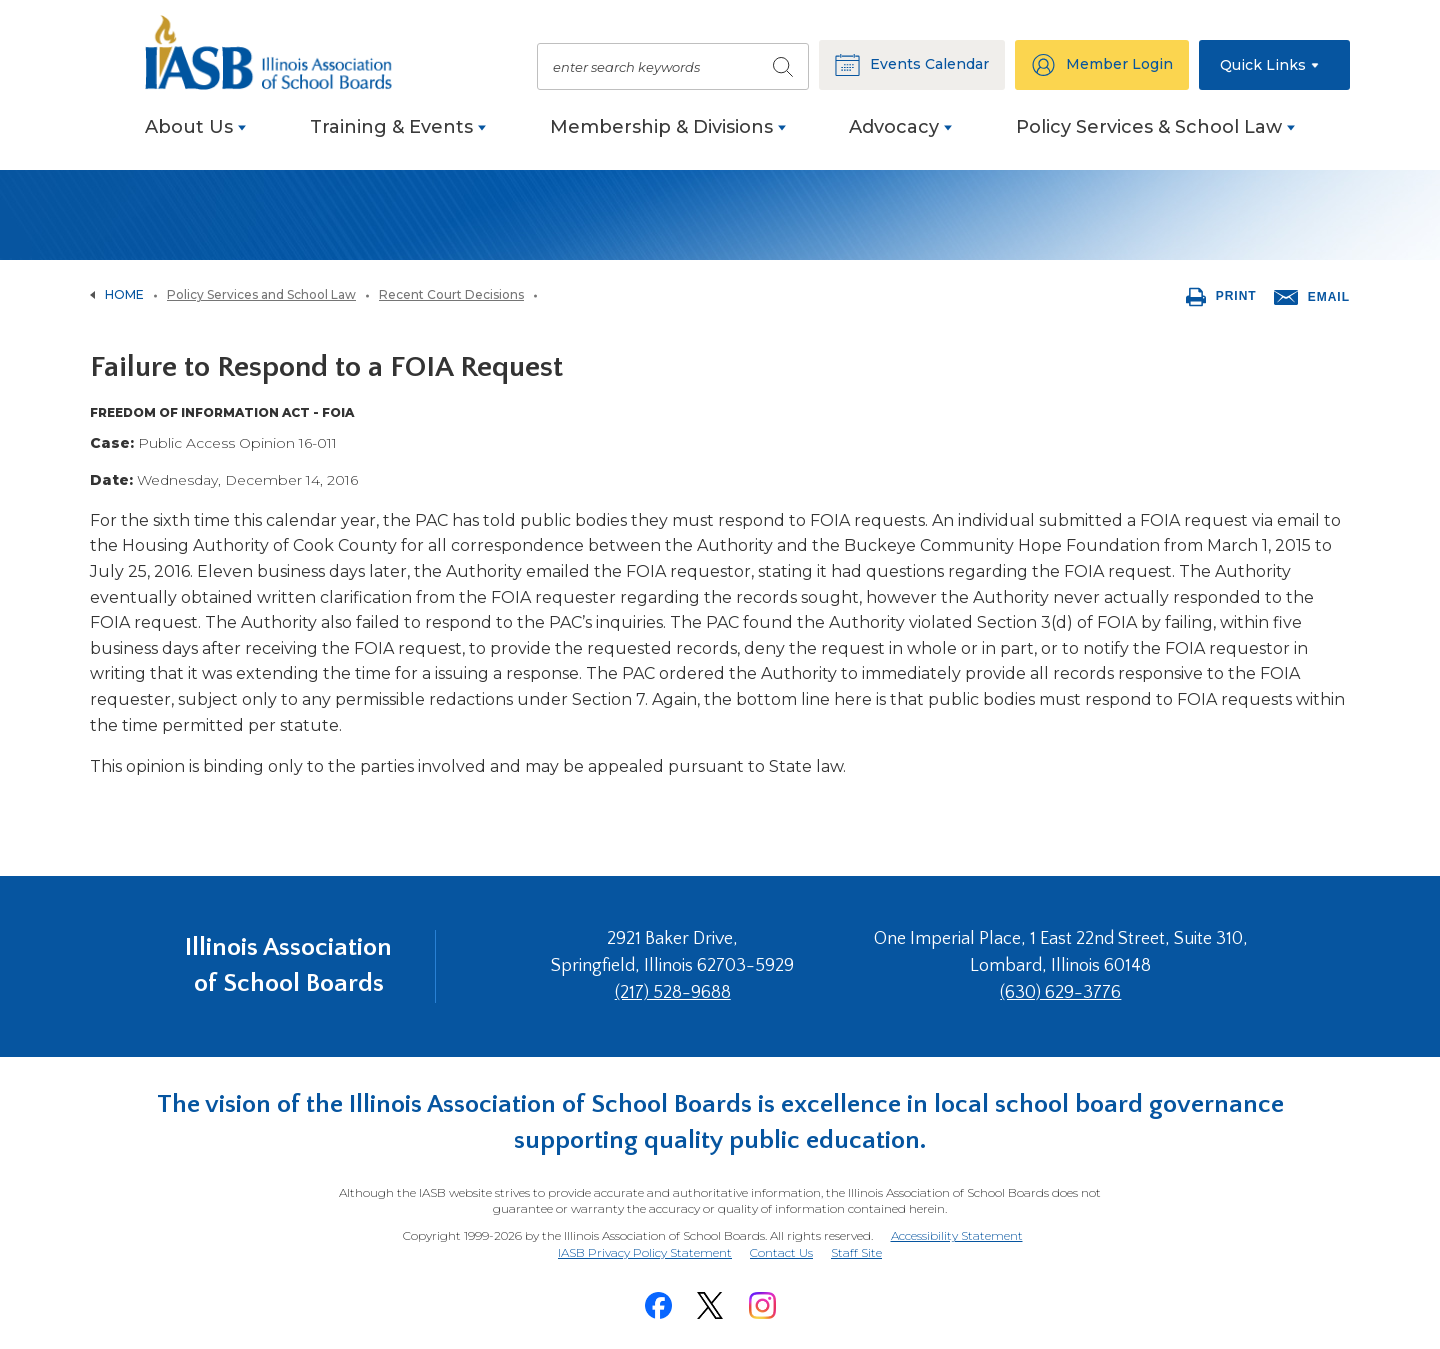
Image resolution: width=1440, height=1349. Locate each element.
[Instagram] (762, 1305)
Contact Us (781, 1252)
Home (124, 294)
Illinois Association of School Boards (288, 965)
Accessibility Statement (957, 1235)
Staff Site (856, 1253)
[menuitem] (195, 137)
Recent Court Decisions (451, 294)
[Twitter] (710, 1305)
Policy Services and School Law (261, 294)
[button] (1274, 65)
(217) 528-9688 (673, 993)
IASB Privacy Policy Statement (645, 1252)
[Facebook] (658, 1305)
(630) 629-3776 (1060, 993)
